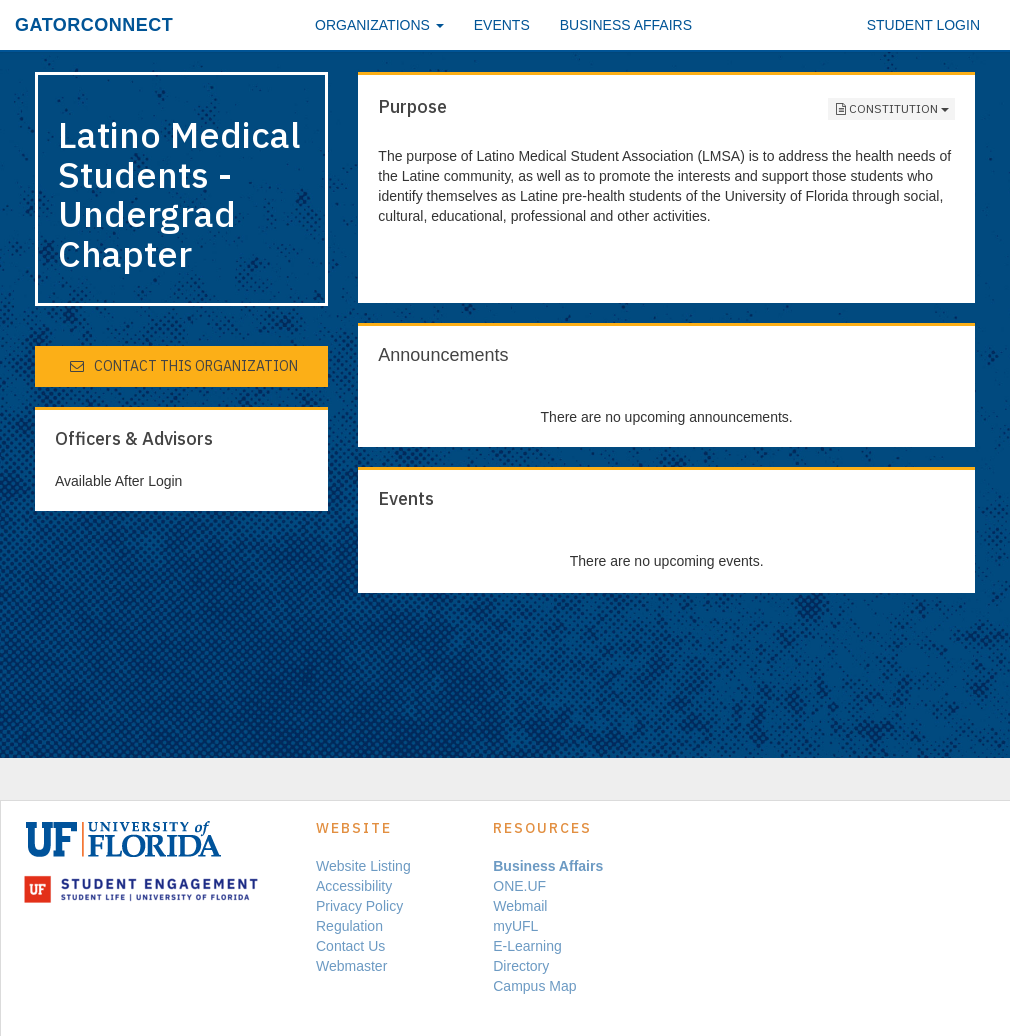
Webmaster (351, 966)
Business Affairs (626, 25)
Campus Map (534, 986)
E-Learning (527, 946)
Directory (521, 966)
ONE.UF (519, 886)
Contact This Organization (183, 366)
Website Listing (363, 866)
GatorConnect (94, 25)
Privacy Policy (359, 906)
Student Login (923, 25)
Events (502, 25)
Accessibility (354, 886)
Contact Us (350, 946)
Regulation (349, 926)
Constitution (891, 109)
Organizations (379, 25)
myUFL (515, 926)
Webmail (520, 906)
